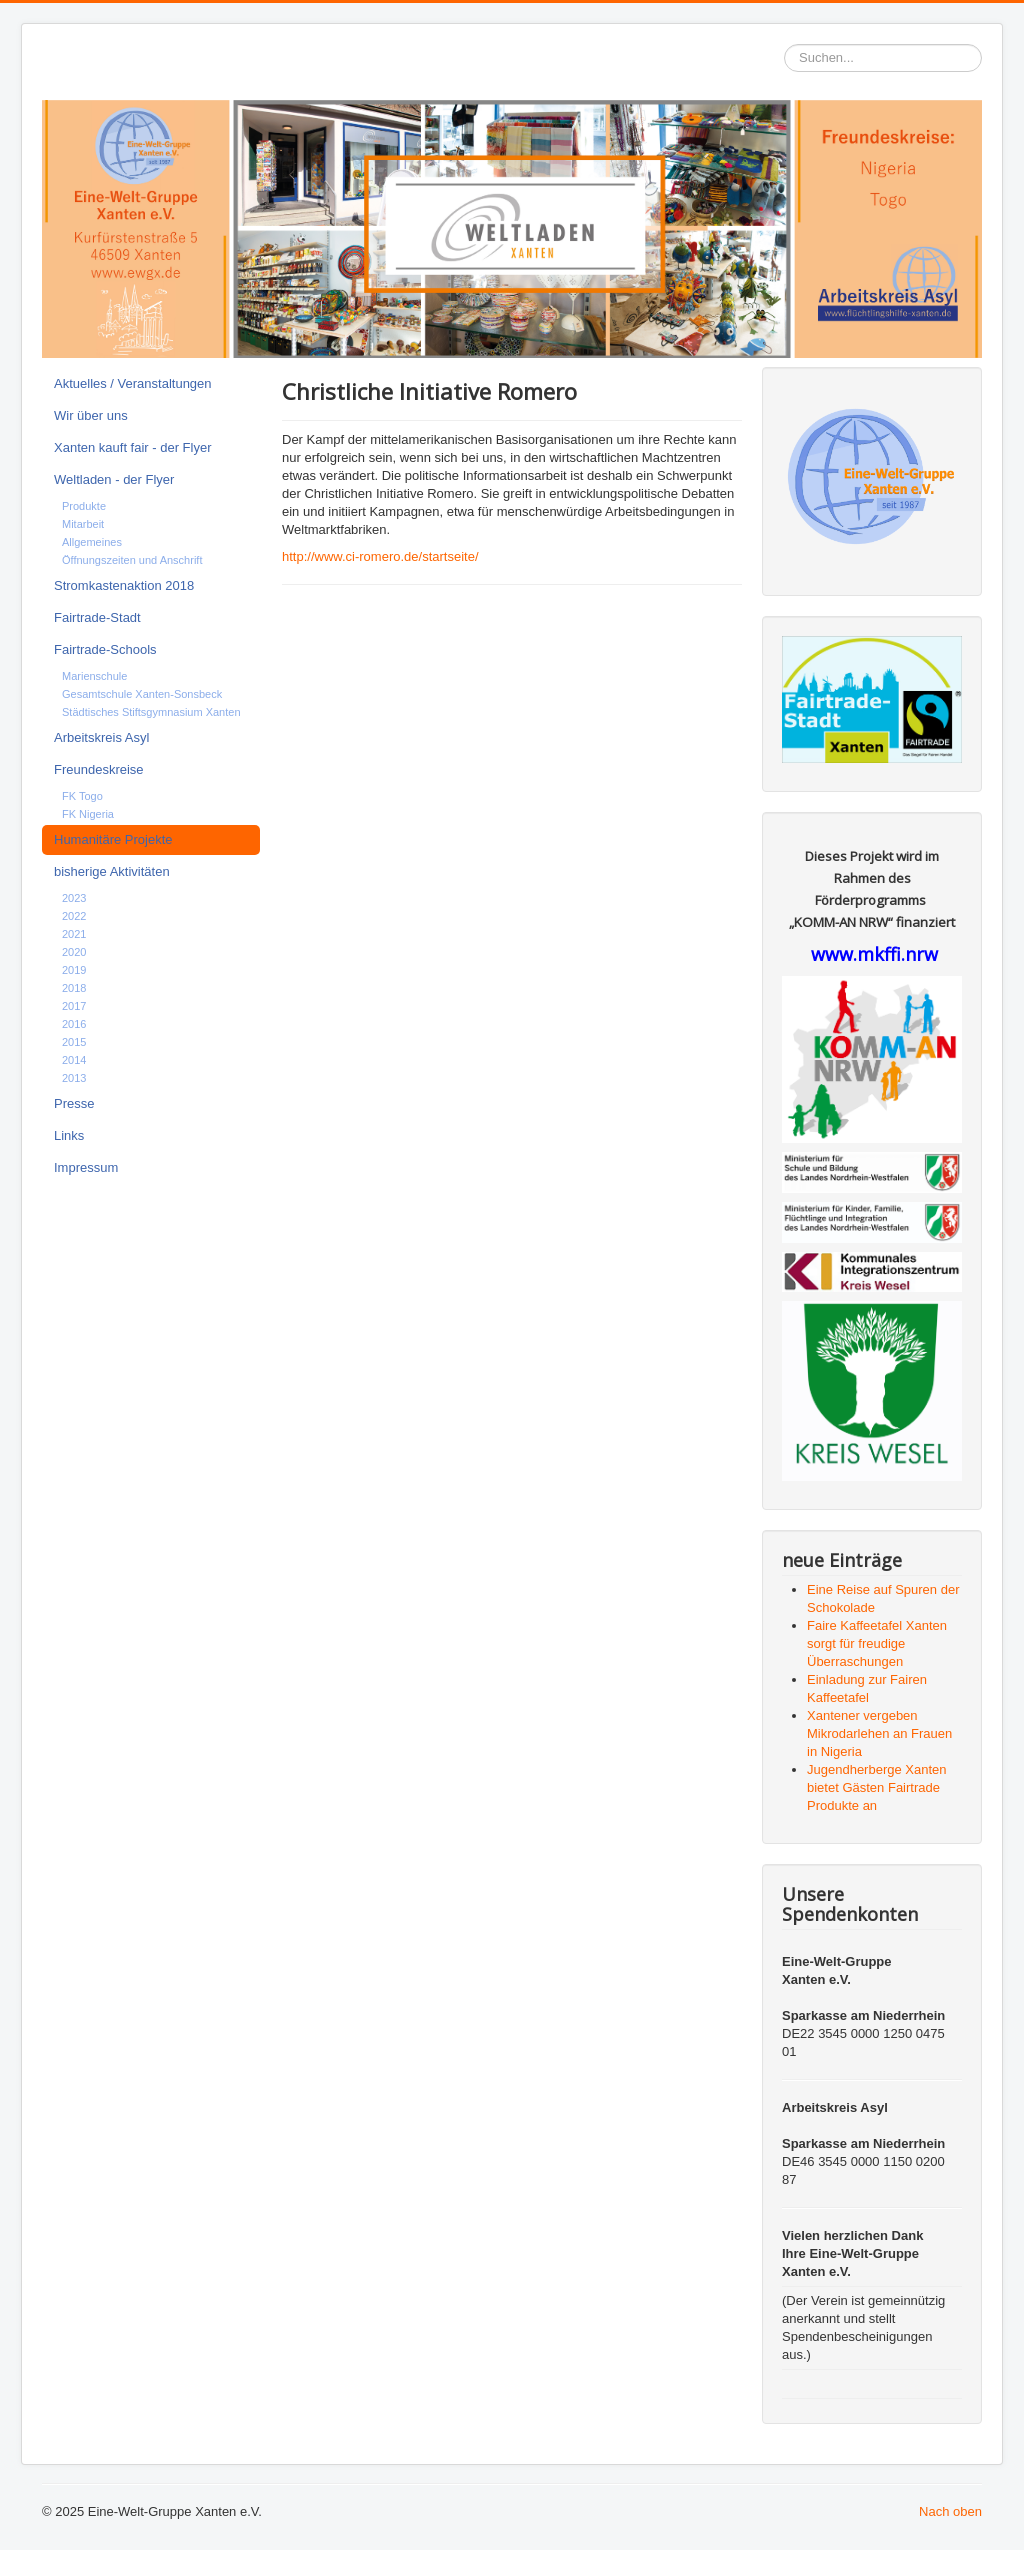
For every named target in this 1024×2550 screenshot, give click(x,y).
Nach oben (950, 2511)
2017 (74, 1006)
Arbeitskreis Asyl (101, 737)
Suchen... (784, 44)
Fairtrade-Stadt (97, 617)
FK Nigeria (88, 814)
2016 (74, 1024)
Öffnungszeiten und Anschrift (132, 560)
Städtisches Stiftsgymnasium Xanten (151, 712)
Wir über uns (91, 415)
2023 (74, 898)
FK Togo (82, 796)
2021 (74, 934)
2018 (74, 988)
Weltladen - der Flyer (114, 479)
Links (69, 1135)
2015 (74, 1042)
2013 (74, 1078)
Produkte (84, 506)
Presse (74, 1103)
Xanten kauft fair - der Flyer (133, 447)
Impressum (86, 1167)
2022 (74, 916)
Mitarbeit (83, 524)
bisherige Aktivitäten (112, 871)
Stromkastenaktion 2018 (124, 585)
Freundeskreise (99, 769)
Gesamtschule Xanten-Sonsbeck (142, 694)
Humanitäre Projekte (113, 839)
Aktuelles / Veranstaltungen (133, 383)
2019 (74, 970)
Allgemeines (92, 542)
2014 (74, 1060)
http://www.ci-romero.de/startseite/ (380, 556)
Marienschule (94, 676)
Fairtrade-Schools (105, 649)
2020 (74, 952)
